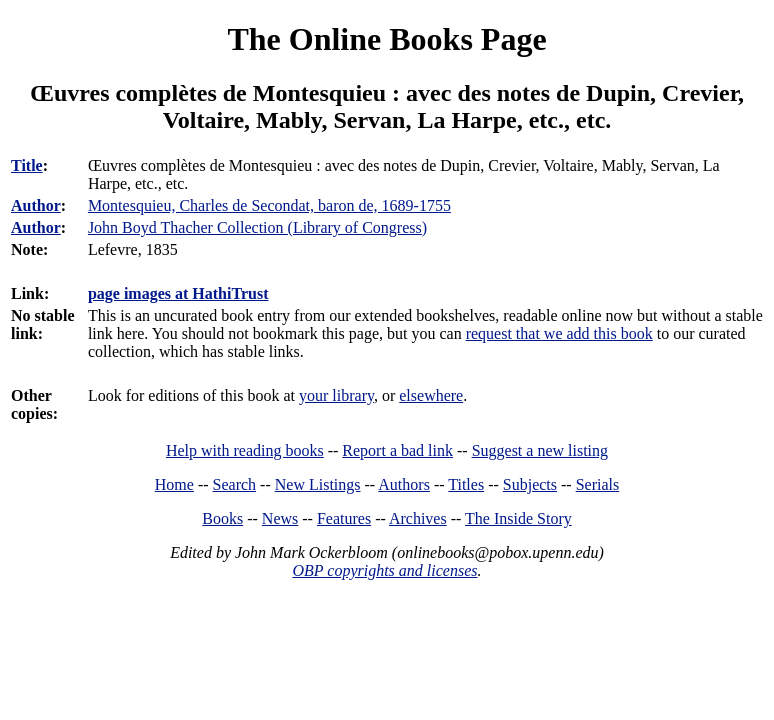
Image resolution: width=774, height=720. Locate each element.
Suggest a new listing (540, 450)
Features (344, 518)
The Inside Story (518, 518)
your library (336, 395)
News (280, 518)
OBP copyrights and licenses (384, 570)
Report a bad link (397, 450)
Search (235, 484)
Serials (598, 484)
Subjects (530, 484)
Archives (418, 518)
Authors (404, 484)
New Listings (318, 484)
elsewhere (431, 395)
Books (222, 518)
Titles (466, 484)
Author (36, 205)
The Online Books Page (386, 39)
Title (27, 165)
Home (174, 484)
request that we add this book (559, 333)
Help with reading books (245, 450)
